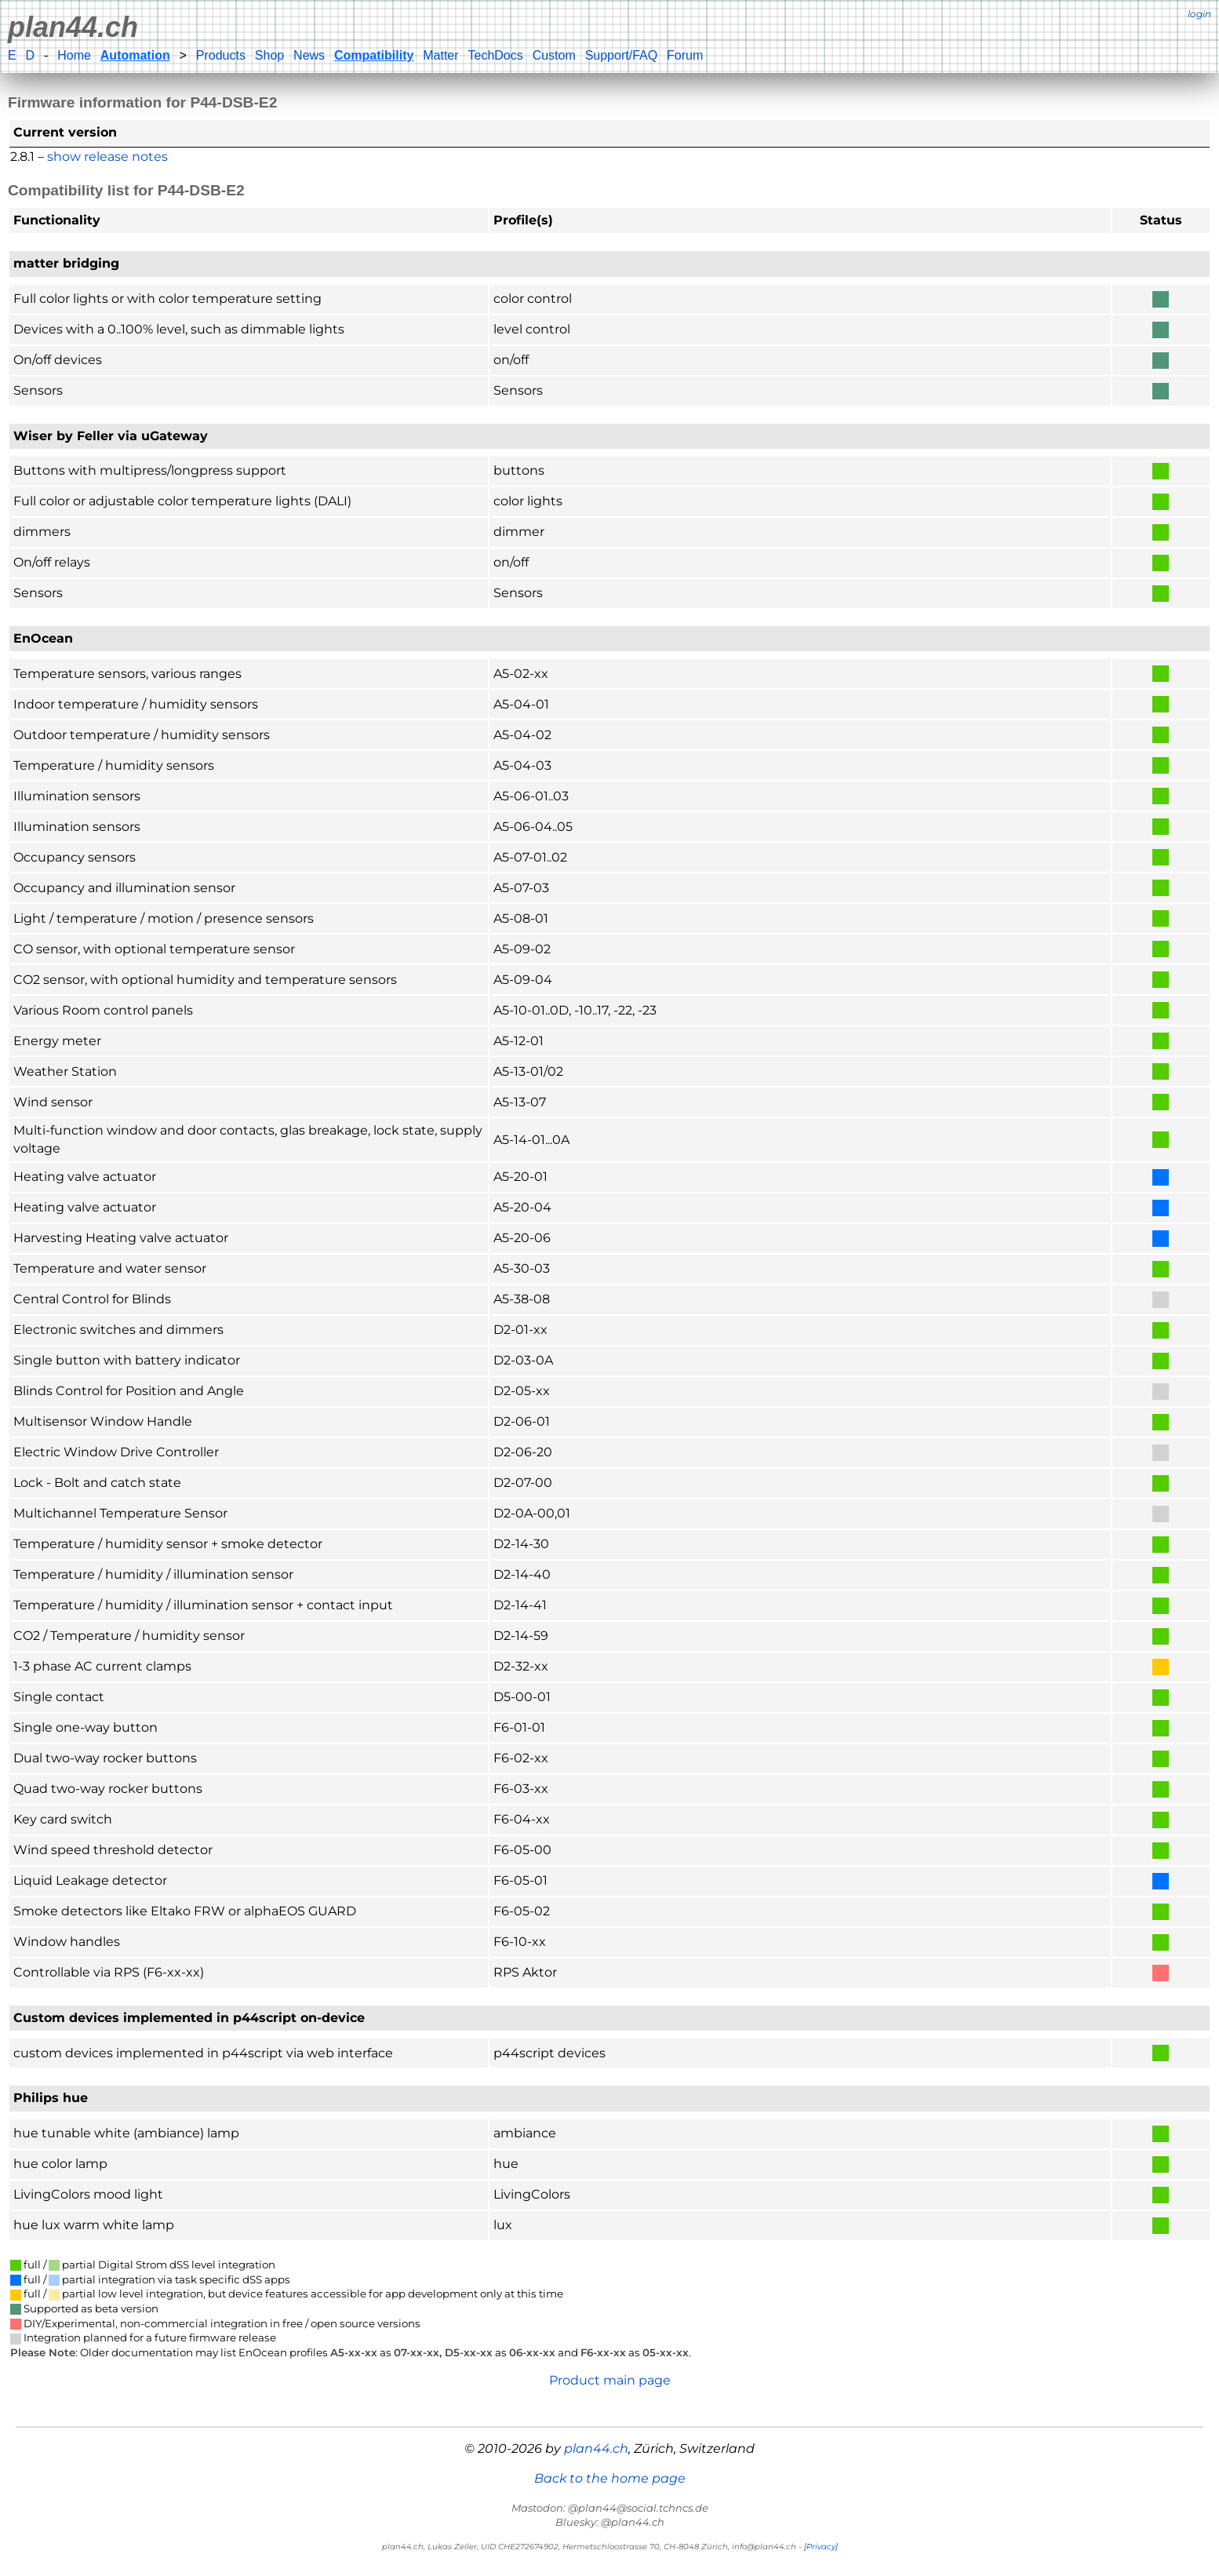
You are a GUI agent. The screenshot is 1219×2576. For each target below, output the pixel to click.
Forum (685, 55)
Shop (269, 55)
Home (74, 55)
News (309, 55)
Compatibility (373, 55)
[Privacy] (821, 2546)
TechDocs (495, 55)
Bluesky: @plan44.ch (609, 2522)
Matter (440, 55)
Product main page (610, 2380)
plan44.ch (73, 27)
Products (221, 55)
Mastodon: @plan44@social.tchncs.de (609, 2507)
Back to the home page (610, 2478)
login (1199, 14)
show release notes (107, 156)
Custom (554, 55)
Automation (135, 55)
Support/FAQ (621, 55)
